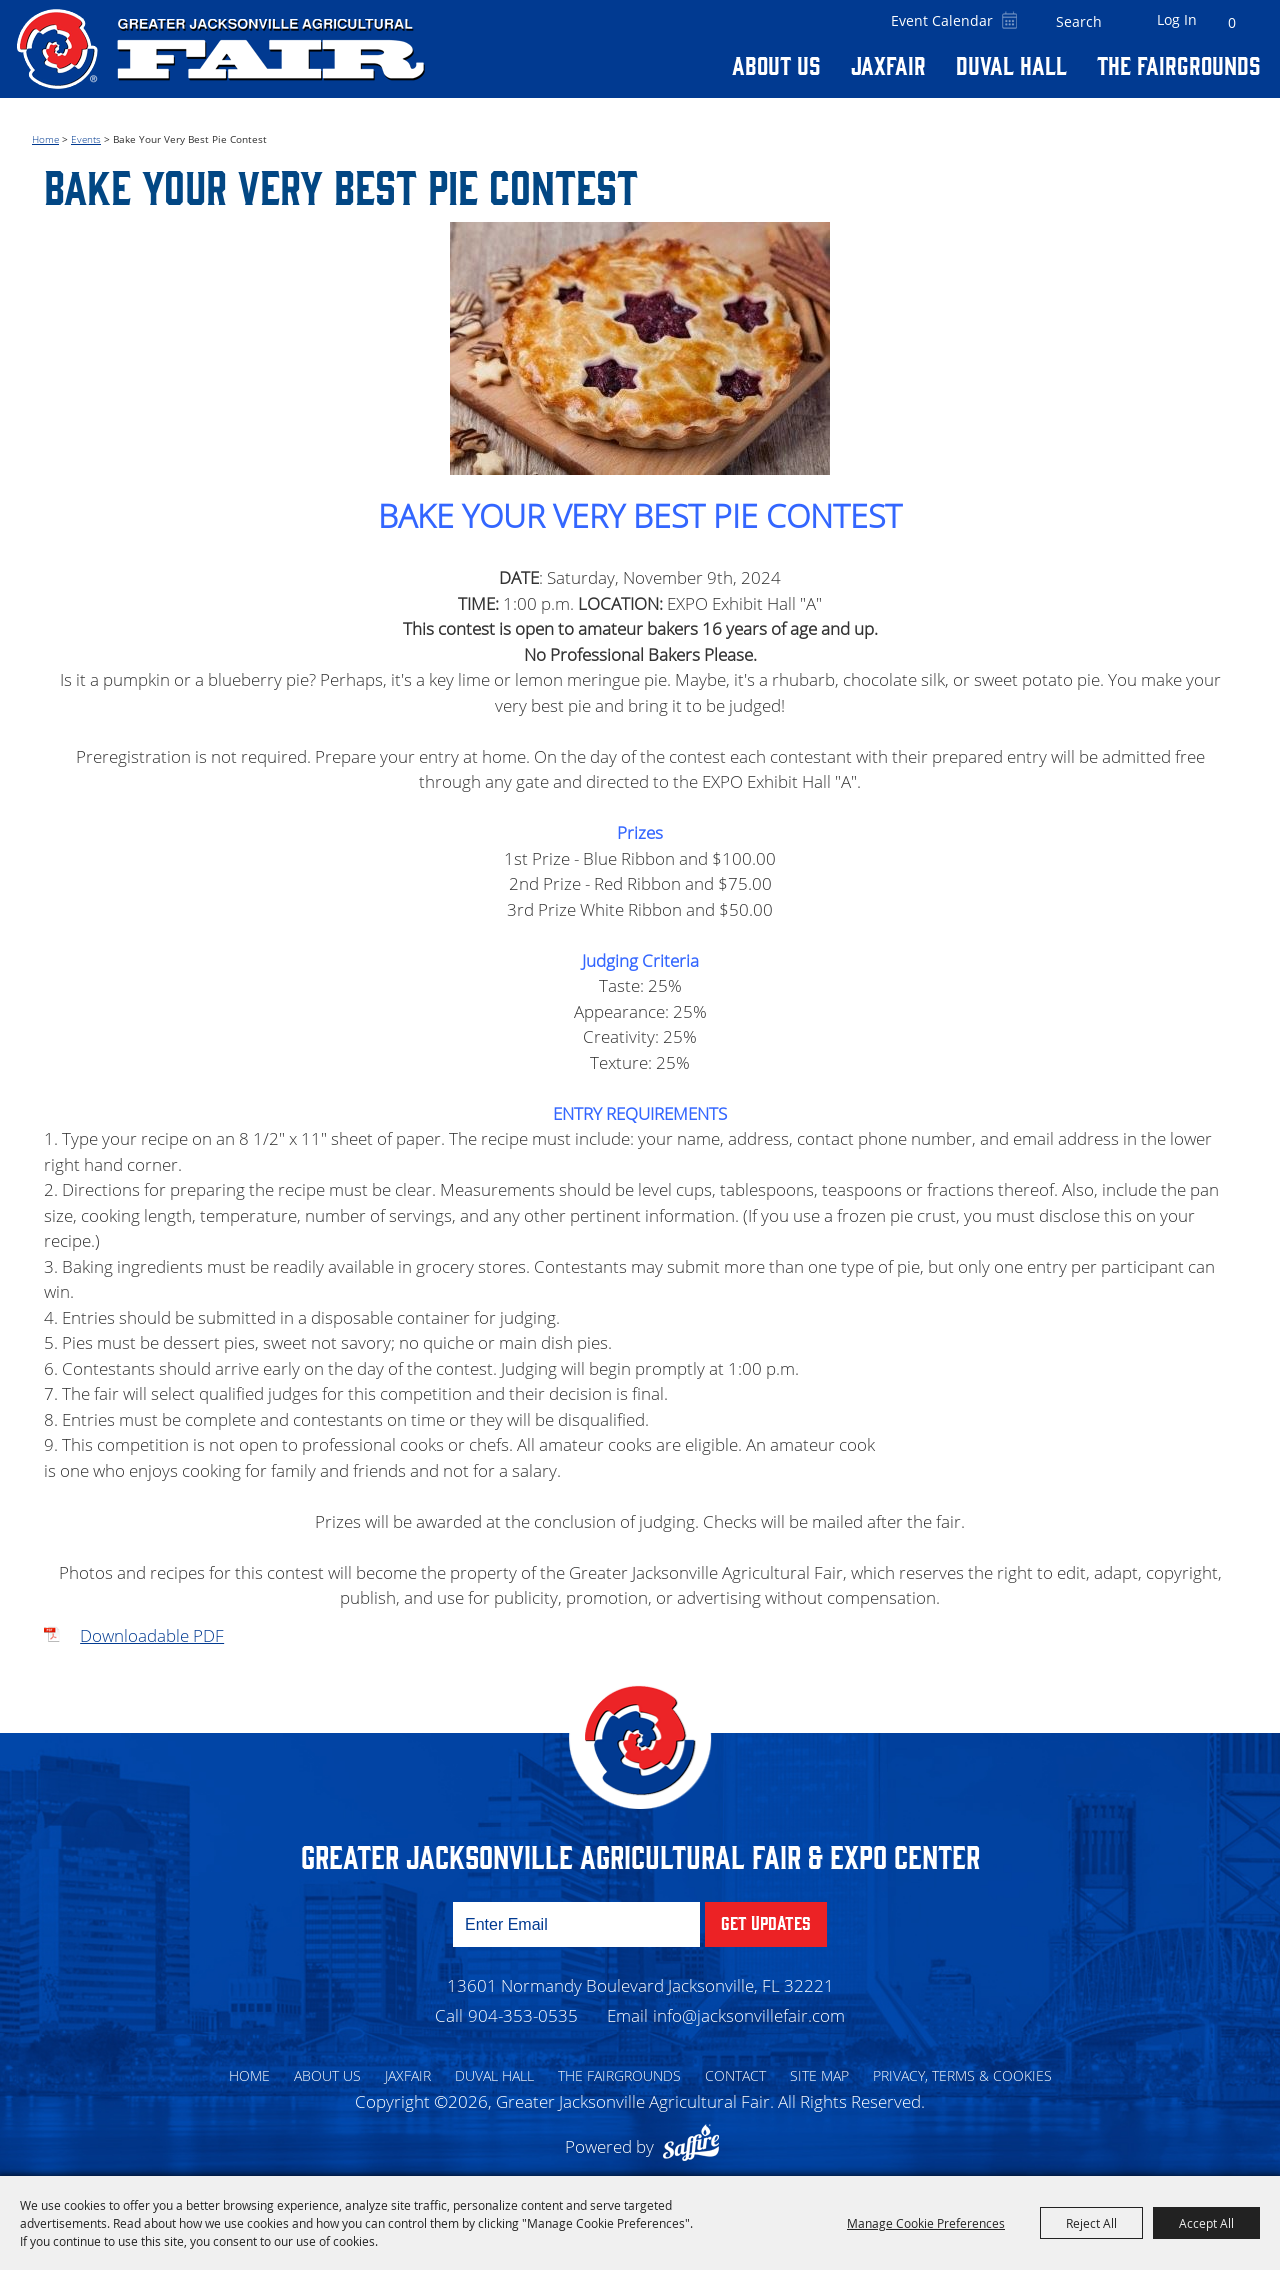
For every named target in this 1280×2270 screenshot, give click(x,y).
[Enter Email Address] (576, 1916)
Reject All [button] (1091, 2223)
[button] (640, 344)
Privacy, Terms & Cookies (962, 2067)
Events (86, 131)
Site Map (819, 2067)
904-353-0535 (523, 2007)
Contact (735, 2067)
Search (1117, 22)
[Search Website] (1079, 22)
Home (45, 131)
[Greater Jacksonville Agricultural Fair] (221, 49)
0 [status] (1232, 22)
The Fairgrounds (1179, 64)
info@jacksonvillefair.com (749, 2007)
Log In (1177, 19)
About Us (776, 64)
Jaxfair (888, 64)
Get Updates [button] (766, 1914)
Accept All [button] (1206, 2223)
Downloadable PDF (152, 1627)
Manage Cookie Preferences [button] (926, 2223)
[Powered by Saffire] (696, 2138)
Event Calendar (942, 20)
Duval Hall (1011, 64)
